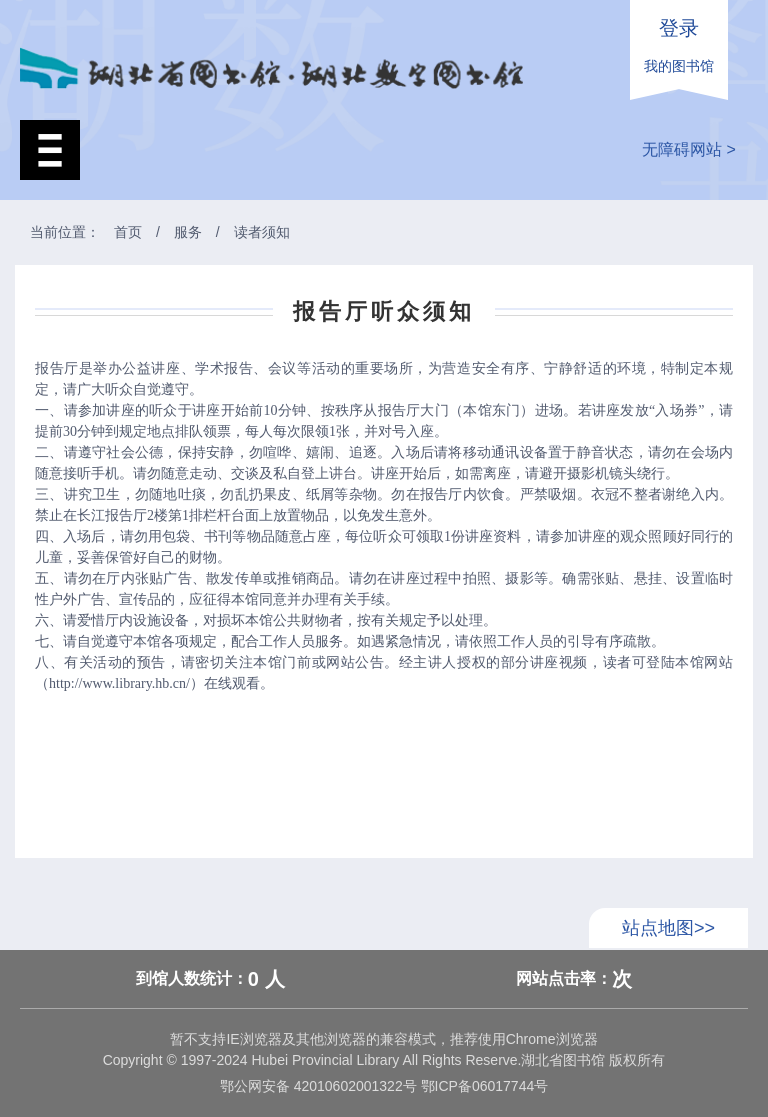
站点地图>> (668, 928)
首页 (128, 232)
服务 (188, 232)
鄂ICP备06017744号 (483, 1086)
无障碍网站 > (689, 149)
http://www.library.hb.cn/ (119, 683)
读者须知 (262, 232)
